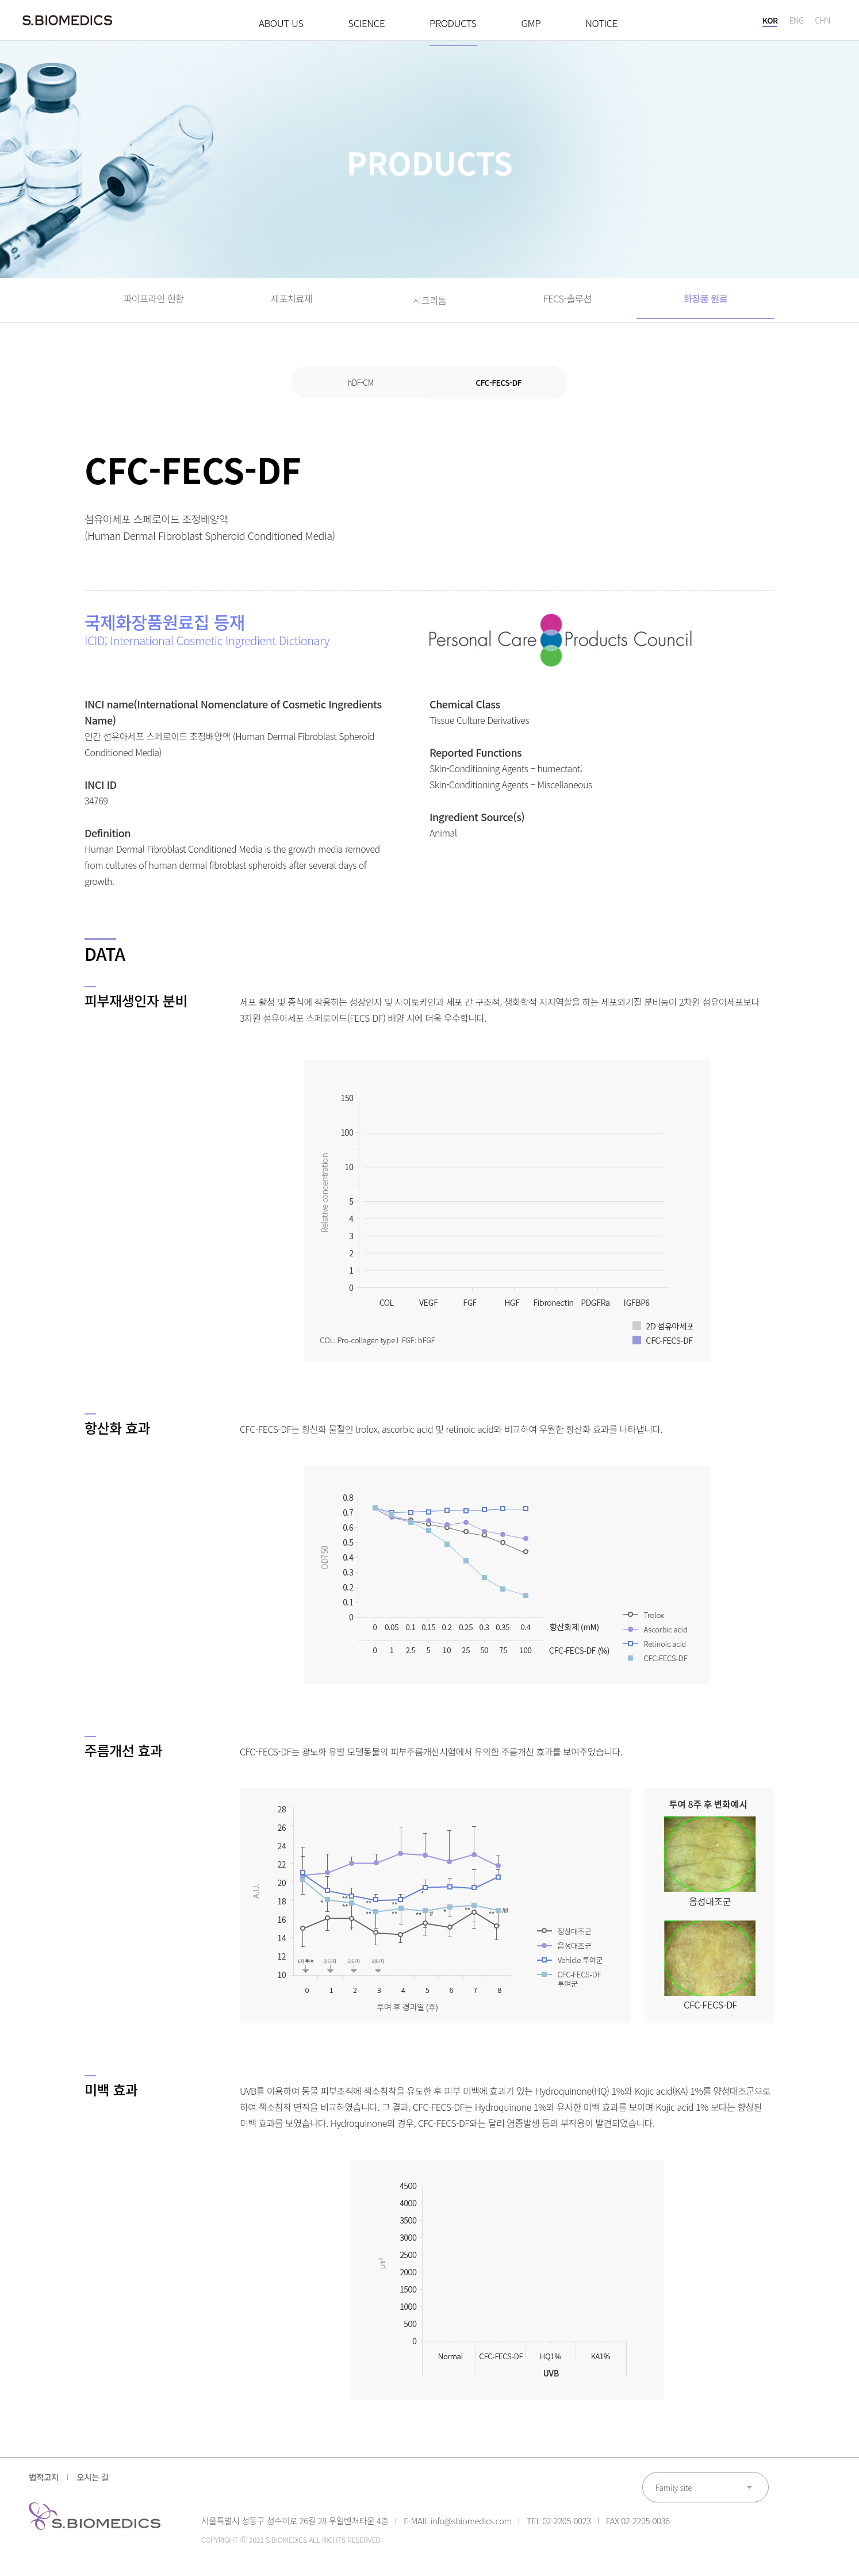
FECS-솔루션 (568, 303)
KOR (769, 23)
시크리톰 (429, 303)
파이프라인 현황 (153, 303)
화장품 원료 (705, 303)
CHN (822, 23)
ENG (795, 23)
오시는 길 (100, 2486)
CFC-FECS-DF (498, 390)
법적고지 (45, 2486)
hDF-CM (360, 390)
